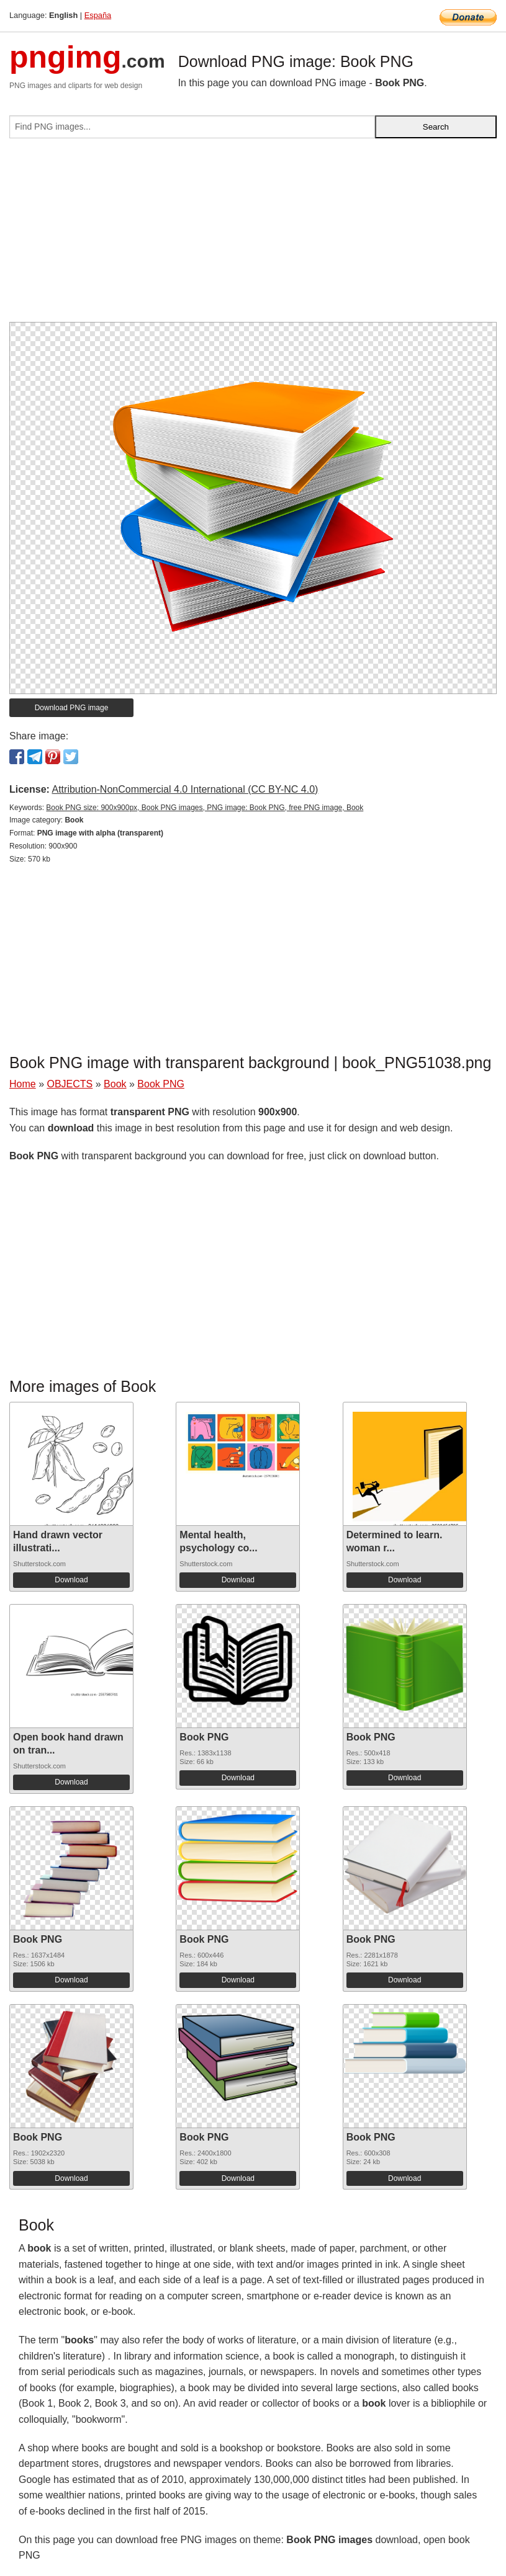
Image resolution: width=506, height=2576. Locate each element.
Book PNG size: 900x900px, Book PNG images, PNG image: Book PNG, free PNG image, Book (204, 807)
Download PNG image (72, 707)
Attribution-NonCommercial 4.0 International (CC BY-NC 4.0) (185, 789)
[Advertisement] (253, 235)
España (97, 15)
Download (71, 1579)
